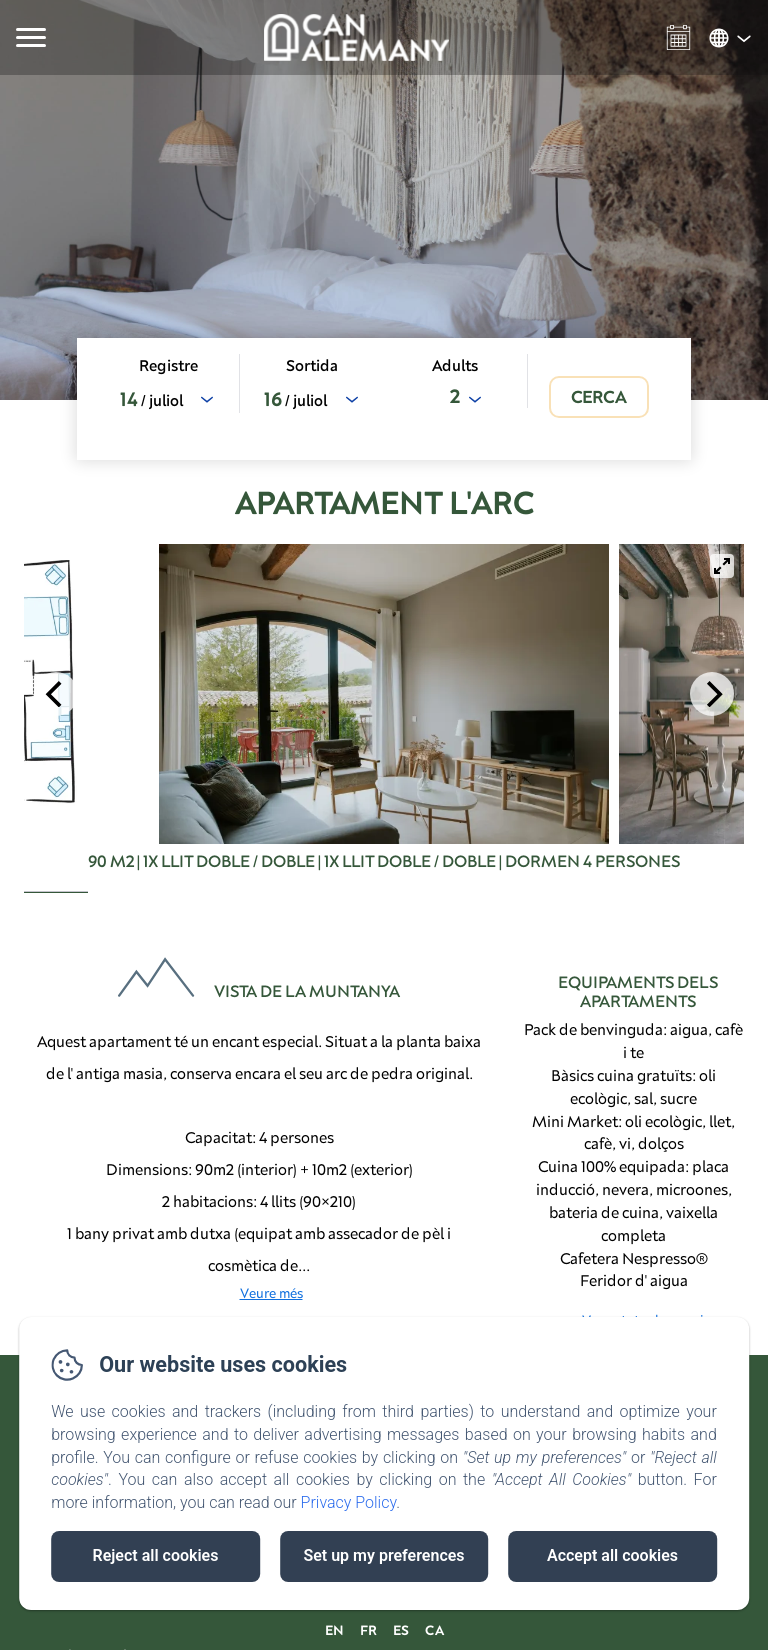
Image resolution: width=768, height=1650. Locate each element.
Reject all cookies (156, 1555)
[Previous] (56, 694)
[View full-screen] (722, 566)
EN (334, 1630)
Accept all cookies (612, 1555)
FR (368, 1630)
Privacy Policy (349, 1502)
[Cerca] (599, 397)
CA (434, 1630)
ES (401, 1630)
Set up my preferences (383, 1555)
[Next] (712, 694)
